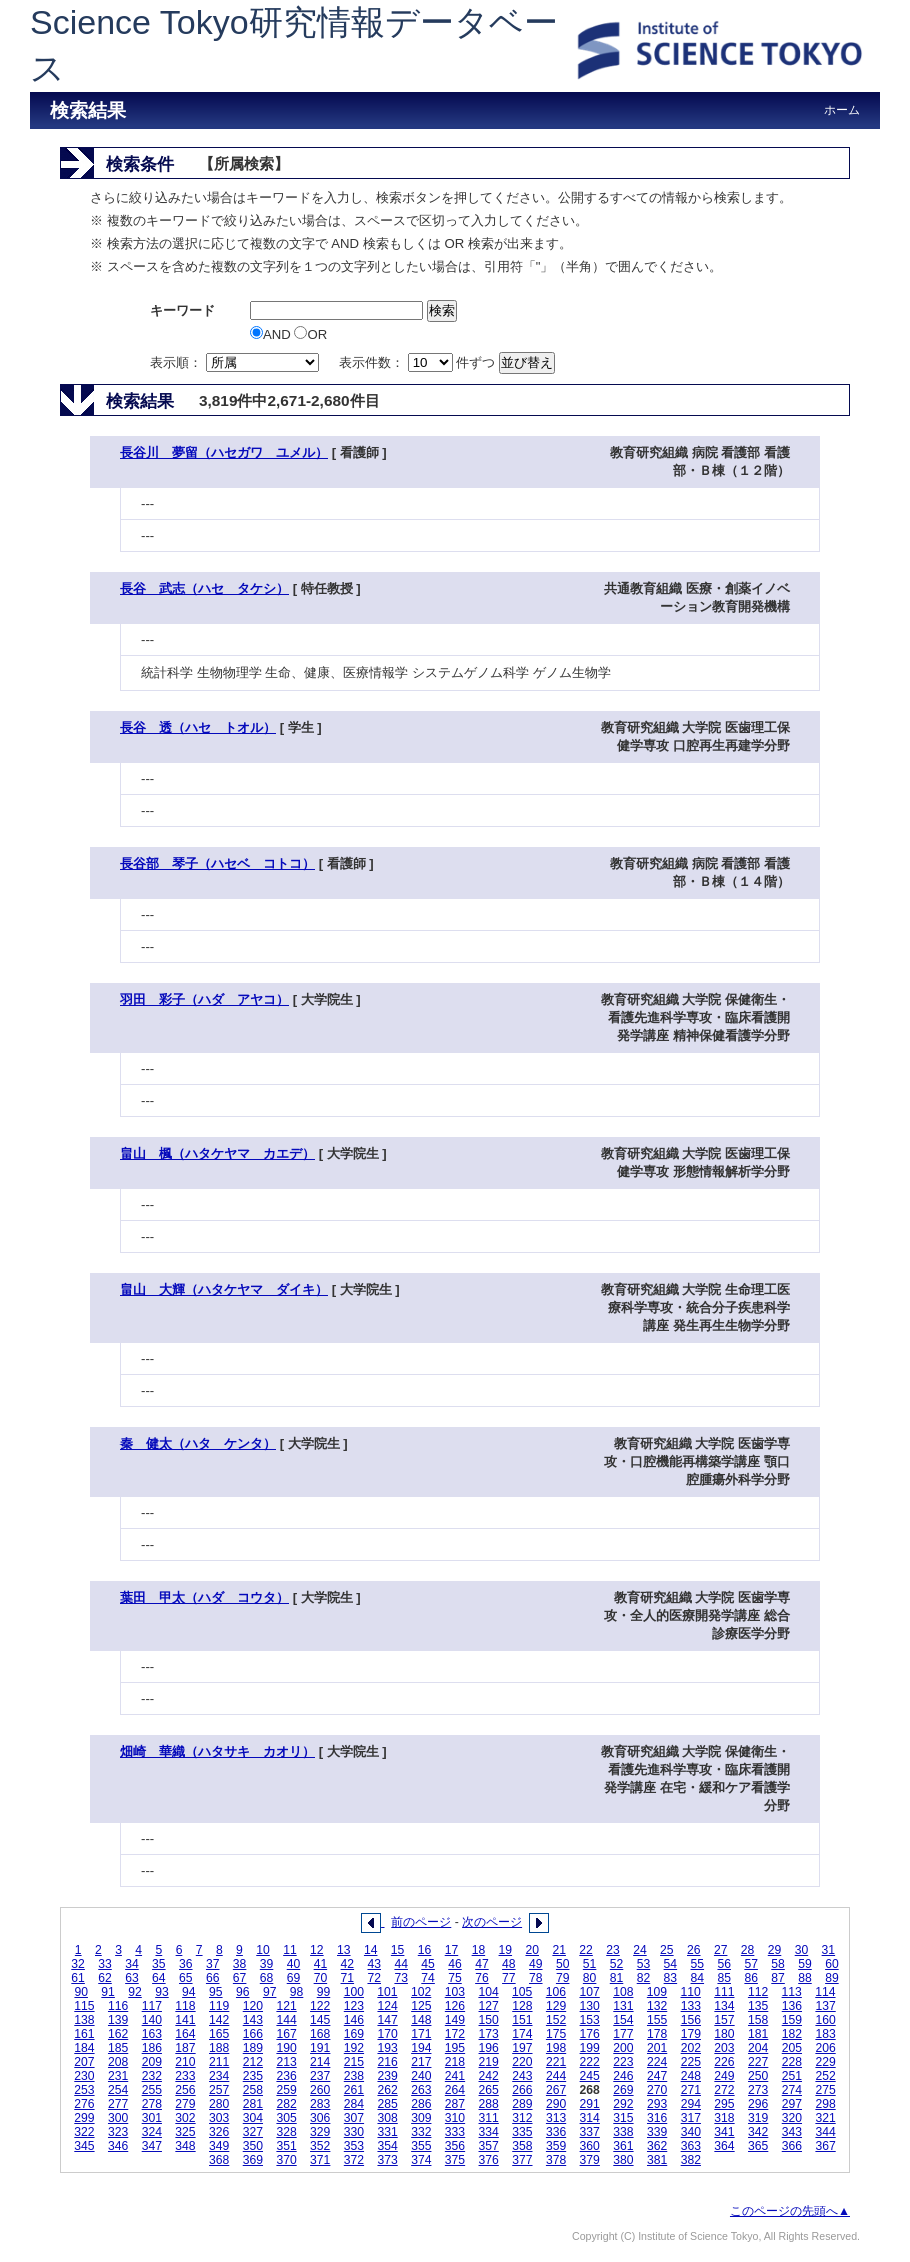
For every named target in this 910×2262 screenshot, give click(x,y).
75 (455, 1978)
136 (792, 2006)
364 (724, 2146)
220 (522, 2062)
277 (118, 2104)
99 (324, 1992)
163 (152, 2034)
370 (286, 2160)
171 (421, 2034)
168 (320, 2034)
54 (671, 1964)
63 (132, 1978)
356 (455, 2146)
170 (387, 2034)
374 (421, 2160)
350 (253, 2146)
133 (691, 2006)
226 (724, 2062)
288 (489, 2104)
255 (152, 2090)
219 (489, 2062)
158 (758, 2020)
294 (691, 2104)
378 (556, 2160)
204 (758, 2048)
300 (118, 2118)
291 (590, 2104)
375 (455, 2160)
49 (536, 1964)
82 (644, 1978)
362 (657, 2146)
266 (522, 2090)
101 (387, 1992)
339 (657, 2132)
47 (482, 1964)
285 (387, 2104)
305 (286, 2118)
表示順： (236, 362)
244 (556, 2076)
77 (509, 1978)
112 (758, 1992)
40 (294, 1964)
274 (792, 2090)
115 (84, 2006)
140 (152, 2020)
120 (253, 2006)
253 (84, 2090)
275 (825, 2090)
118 (185, 2006)
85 (724, 1978)
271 (691, 2090)
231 (118, 2076)
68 (267, 1978)
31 (829, 1950)
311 (489, 2118)
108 (623, 1992)
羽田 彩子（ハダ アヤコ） (204, 999)
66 (213, 1978)
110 (691, 1992)
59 (805, 1964)
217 (421, 2062)
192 (354, 2048)
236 (286, 2076)
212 (253, 2062)
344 (825, 2132)
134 (724, 2006)
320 (792, 2118)
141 (185, 2020)
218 (455, 2062)
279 (185, 2104)
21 (559, 1950)
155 (657, 2020)
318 (724, 2118)
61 (78, 1978)
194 (421, 2048)
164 (185, 2034)
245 (590, 2076)
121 (286, 2006)
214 (320, 2062)
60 (832, 1964)
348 (185, 2146)
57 (751, 1964)
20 (532, 1950)
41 (321, 1964)
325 (185, 2132)
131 (623, 2006)
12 (317, 1950)
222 (590, 2062)
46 (455, 1964)
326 (219, 2132)
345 (84, 2146)
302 (185, 2118)
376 (489, 2160)
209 (152, 2062)
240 (421, 2076)
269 (623, 2090)
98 (297, 1992)
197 (522, 2048)
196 (489, 2048)
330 (354, 2132)
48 (509, 1964)
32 (78, 1964)
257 (219, 2090)
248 (691, 2076)
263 (421, 2090)
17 (452, 1950)
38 (240, 1964)
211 (219, 2062)
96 (243, 1992)
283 (320, 2104)
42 (348, 1964)
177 (623, 2034)
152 (556, 2020)
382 (691, 2160)
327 (253, 2132)
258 (253, 2090)
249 (724, 2076)
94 (189, 1992)
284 (354, 2104)
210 (185, 2062)
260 (320, 2090)
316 (657, 2118)
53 (644, 1964)
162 (118, 2034)
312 (522, 2118)
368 (219, 2160)
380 (623, 2160)
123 (354, 2006)
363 (691, 2146)
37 (213, 1964)
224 (657, 2062)
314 (590, 2118)
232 (152, 2076)
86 (751, 1978)
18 (479, 1950)
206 (825, 2048)
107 (589, 1992)
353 (354, 2146)
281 (253, 2104)
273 (758, 2090)
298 (825, 2104)
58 (778, 1964)
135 (758, 2006)
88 (805, 1978)
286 (421, 2104)
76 (482, 1978)
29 (775, 1950)
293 (657, 2104)
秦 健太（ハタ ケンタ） (198, 1443)
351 (286, 2146)
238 (354, 2076)
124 (387, 2006)
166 (253, 2034)
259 (286, 2090)
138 (84, 2020)
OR (310, 334)
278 (152, 2104)
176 (590, 2034)
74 (428, 1978)
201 (657, 2048)
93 (162, 1992)
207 (84, 2062)
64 (159, 1978)
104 (488, 1992)
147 (387, 2020)
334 (489, 2132)
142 (219, 2020)
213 (286, 2062)
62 (105, 1978)
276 (84, 2104)
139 (118, 2020)
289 (522, 2104)
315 (623, 2118)
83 (671, 1978)
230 (84, 2076)
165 (219, 2034)
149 (455, 2020)
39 (267, 1964)
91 (108, 1992)
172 (455, 2034)
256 (185, 2090)
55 (698, 1964)
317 (691, 2118)
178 (657, 2034)
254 (118, 2090)
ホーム (842, 110)
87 (778, 1978)
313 (556, 2118)
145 (320, 2020)
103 (455, 1992)
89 (832, 1978)
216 (387, 2062)
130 (590, 2006)
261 (354, 2090)
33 (105, 1964)
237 (320, 2076)
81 (617, 1978)
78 (536, 1978)
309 (421, 2118)
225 (691, 2062)
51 (590, 1964)
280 (219, 2104)
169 (354, 2034)
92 (135, 1992)
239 (387, 2076)
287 (455, 2104)
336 (556, 2132)
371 (320, 2160)
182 (792, 2034)
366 (792, 2146)
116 (118, 2006)
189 (253, 2048)
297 (792, 2104)
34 (132, 1964)
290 (556, 2104)
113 (792, 1992)
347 (152, 2146)
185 (118, 2048)
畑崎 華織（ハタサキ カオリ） (217, 1751)
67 (240, 1978)
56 (724, 1964)
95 (216, 1992)
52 (617, 1964)
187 (185, 2048)
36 (186, 1964)
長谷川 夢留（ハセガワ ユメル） (224, 452)
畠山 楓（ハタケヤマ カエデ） (217, 1153)
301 (152, 2118)
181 (758, 2034)
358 (522, 2146)
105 (522, 1992)
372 (354, 2160)
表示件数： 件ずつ (419, 362)
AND (272, 334)
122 (320, 2006)
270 (657, 2090)
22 (586, 1950)
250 (758, 2076)
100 (354, 1992)
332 (421, 2132)
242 (489, 2076)
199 (590, 2048)
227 (758, 2062)
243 (522, 2076)
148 (421, 2020)
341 (724, 2132)
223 (623, 2062)
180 (724, 2034)
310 (455, 2118)
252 (825, 2076)
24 (640, 1950)
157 (724, 2020)
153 (590, 2020)
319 (758, 2118)
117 (152, 2006)
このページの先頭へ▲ (790, 2211)
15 (398, 1950)
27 (721, 1950)
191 (320, 2048)
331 (387, 2132)
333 (455, 2132)
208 (118, 2062)
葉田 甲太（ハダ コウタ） (204, 1597)
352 (320, 2146)
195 (455, 2048)
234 (219, 2076)
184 (84, 2048)
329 (320, 2132)
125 (421, 2006)
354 (387, 2146)
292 (623, 2104)
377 (522, 2160)
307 (354, 2118)
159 (792, 2020)
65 (186, 1978)
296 (758, 2104)
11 (290, 1950)
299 (84, 2118)
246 (623, 2076)
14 (371, 1950)
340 (691, 2132)
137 (825, 2006)
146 (354, 2020)
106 (556, 1992)
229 (825, 2062)
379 (590, 2160)
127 (489, 2006)
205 (792, 2048)
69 (294, 1978)
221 (556, 2062)
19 (506, 1950)
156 (691, 2020)
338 (623, 2132)
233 (185, 2076)
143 (253, 2020)
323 (118, 2132)
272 (724, 2090)
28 (748, 1950)
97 (270, 1992)
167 (286, 2034)
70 (321, 1978)
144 (286, 2020)
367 (825, 2146)
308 (387, 2118)
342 (758, 2132)
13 (344, 1950)
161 (84, 2034)
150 (489, 2020)
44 (401, 1964)
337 (590, 2132)
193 (387, 2048)
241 (455, 2076)
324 (152, 2132)
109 (657, 1992)
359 (556, 2146)
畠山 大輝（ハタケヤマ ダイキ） (224, 1289)
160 (825, 2020)
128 (522, 2006)
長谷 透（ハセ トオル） (198, 727)
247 (657, 2076)
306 (320, 2118)
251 (792, 2076)
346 (118, 2146)
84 (698, 1978)
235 (253, 2076)
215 (354, 2062)
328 (286, 2132)
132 (657, 2006)
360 (590, 2146)
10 (263, 1950)
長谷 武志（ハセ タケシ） (204, 588)
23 (613, 1950)
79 (563, 1978)
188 (219, 2048)
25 (667, 1950)
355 (421, 2146)
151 (522, 2020)
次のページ (492, 1922)
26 (694, 1950)
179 (691, 2034)
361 (623, 2146)
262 (387, 2090)
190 (286, 2048)
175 (556, 2034)
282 (286, 2104)
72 (374, 1978)
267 (556, 2090)
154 (623, 2020)
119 (219, 2006)
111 (724, 1992)
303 (219, 2118)
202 (691, 2048)
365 (758, 2146)
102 (421, 1992)
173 (489, 2034)
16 (425, 1950)
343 (792, 2132)
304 (253, 2118)
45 (428, 1964)
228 (792, 2062)
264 (455, 2090)
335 (522, 2132)
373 (387, 2160)
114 (825, 1992)
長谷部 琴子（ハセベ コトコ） (217, 863)
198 (556, 2048)
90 (81, 1992)
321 (825, 2118)
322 (84, 2132)
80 (590, 1978)
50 (563, 1964)
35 (159, 1964)
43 (374, 1964)
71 (348, 1978)
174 (522, 2034)
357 (489, 2146)
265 (489, 2090)
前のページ (421, 1922)
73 (401, 1978)
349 (219, 2146)
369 (253, 2160)
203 (724, 2048)
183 (825, 2034)
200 (623, 2048)
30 (802, 1950)
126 (455, 2006)
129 (556, 2006)
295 (724, 2104)
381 (657, 2160)
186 (152, 2048)
